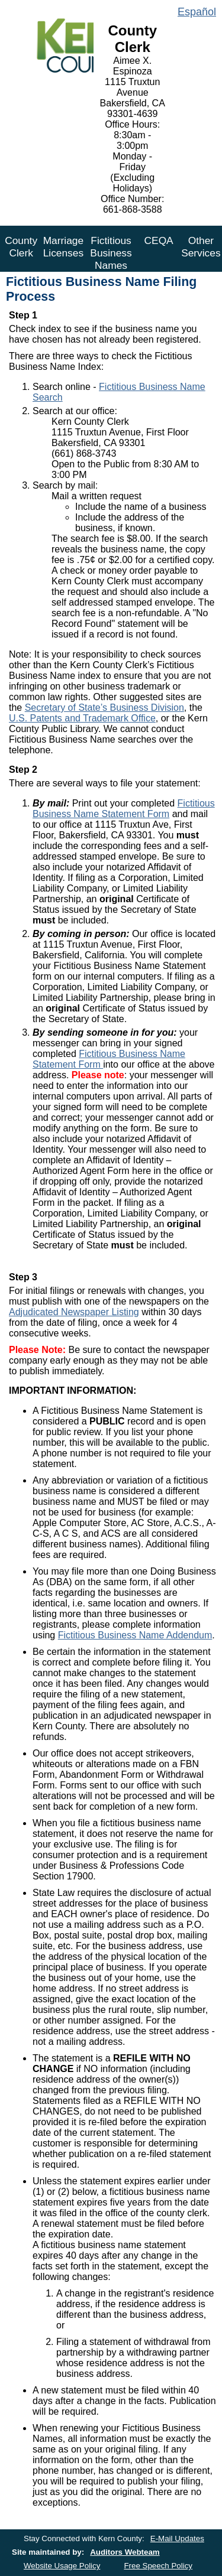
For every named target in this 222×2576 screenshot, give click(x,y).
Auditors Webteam (125, 2552)
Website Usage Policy (62, 2565)
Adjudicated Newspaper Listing (74, 1312)
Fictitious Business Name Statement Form (124, 808)
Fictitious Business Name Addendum (135, 1635)
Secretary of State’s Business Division (104, 707)
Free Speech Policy (158, 2565)
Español (197, 12)
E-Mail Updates (177, 2538)
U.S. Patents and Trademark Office (82, 718)
